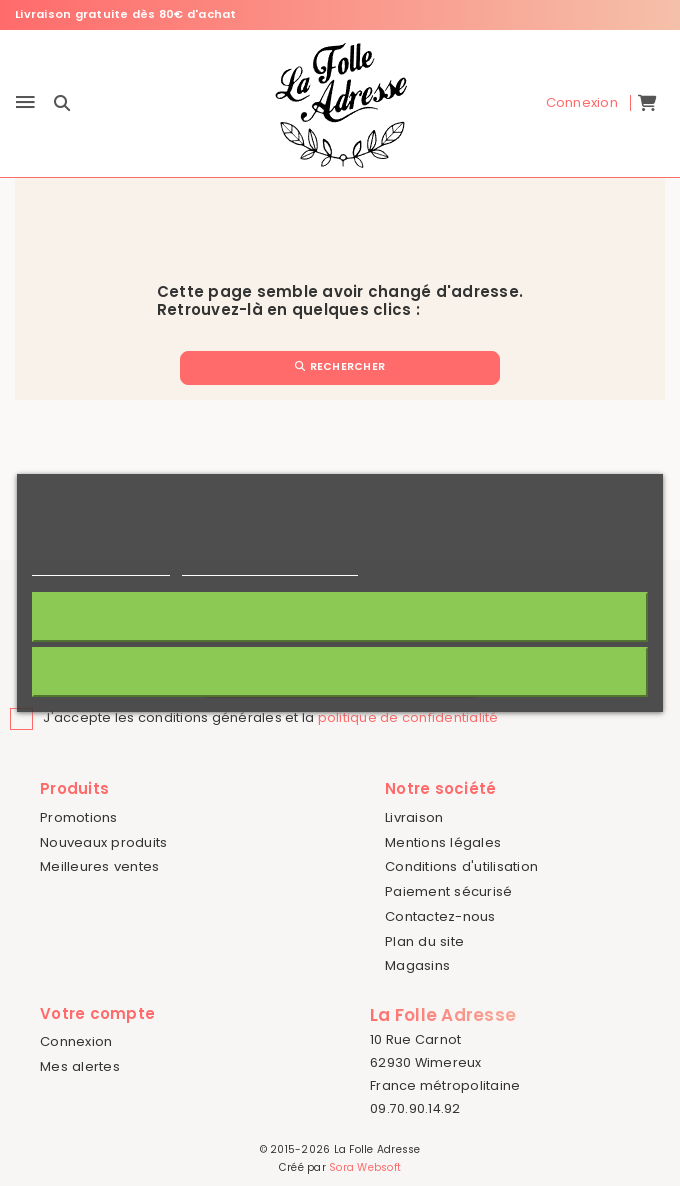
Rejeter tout (340, 671)
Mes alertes (80, 1066)
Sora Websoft (365, 1167)
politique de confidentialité (408, 717)
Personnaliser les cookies (270, 566)
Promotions (79, 817)
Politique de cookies (101, 566)
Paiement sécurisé (448, 891)
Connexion (76, 1041)
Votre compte (97, 1013)
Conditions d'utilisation (461, 866)
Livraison (414, 817)
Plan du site (424, 941)
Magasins (417, 965)
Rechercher (340, 366)
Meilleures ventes (99, 866)
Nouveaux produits (103, 842)
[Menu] (25, 103)
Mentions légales (443, 842)
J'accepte (340, 616)
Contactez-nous (440, 916)
